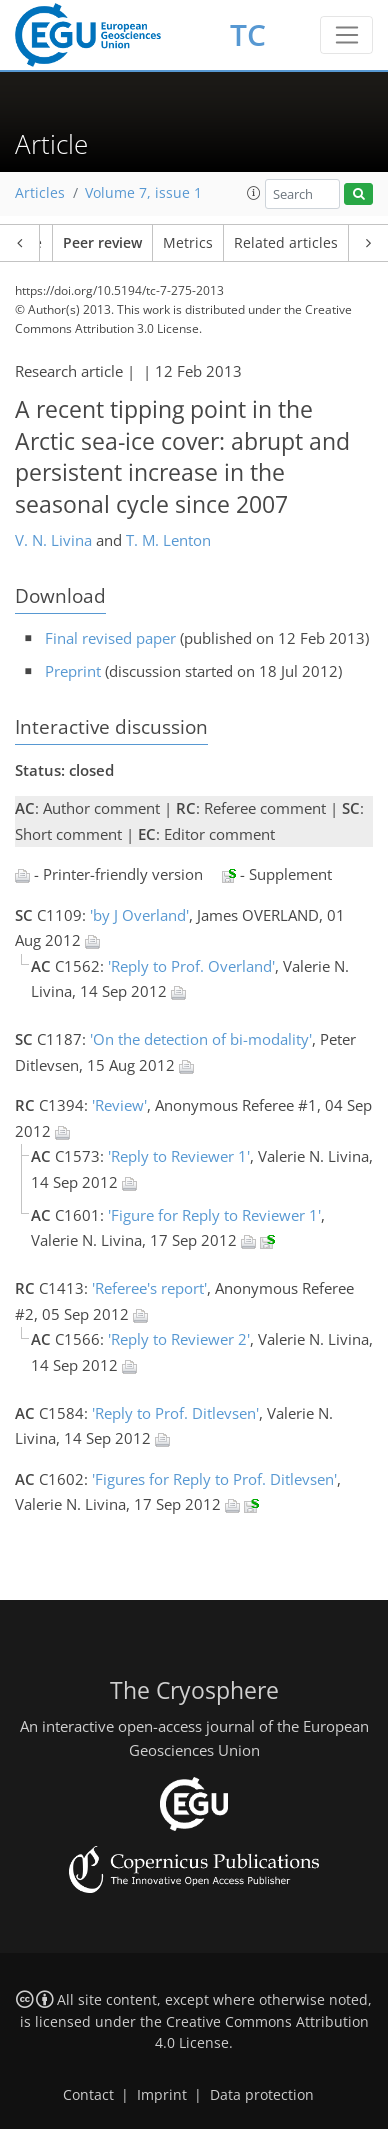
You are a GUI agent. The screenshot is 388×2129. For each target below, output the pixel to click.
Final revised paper (110, 638)
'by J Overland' (139, 915)
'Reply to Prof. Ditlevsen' (175, 1413)
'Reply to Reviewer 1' (179, 1156)
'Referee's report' (149, 1288)
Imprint (162, 2095)
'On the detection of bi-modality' (201, 1039)
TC (248, 34)
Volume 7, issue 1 (143, 193)
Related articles (286, 243)
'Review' (119, 1105)
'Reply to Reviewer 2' (179, 1339)
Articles (40, 193)
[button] (254, 193)
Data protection (262, 2095)
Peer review (102, 243)
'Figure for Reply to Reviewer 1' (214, 1215)
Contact (88, 2095)
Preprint (73, 671)
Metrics (188, 243)
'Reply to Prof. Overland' (191, 966)
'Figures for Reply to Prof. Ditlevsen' (214, 1479)
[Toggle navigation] (346, 35)
